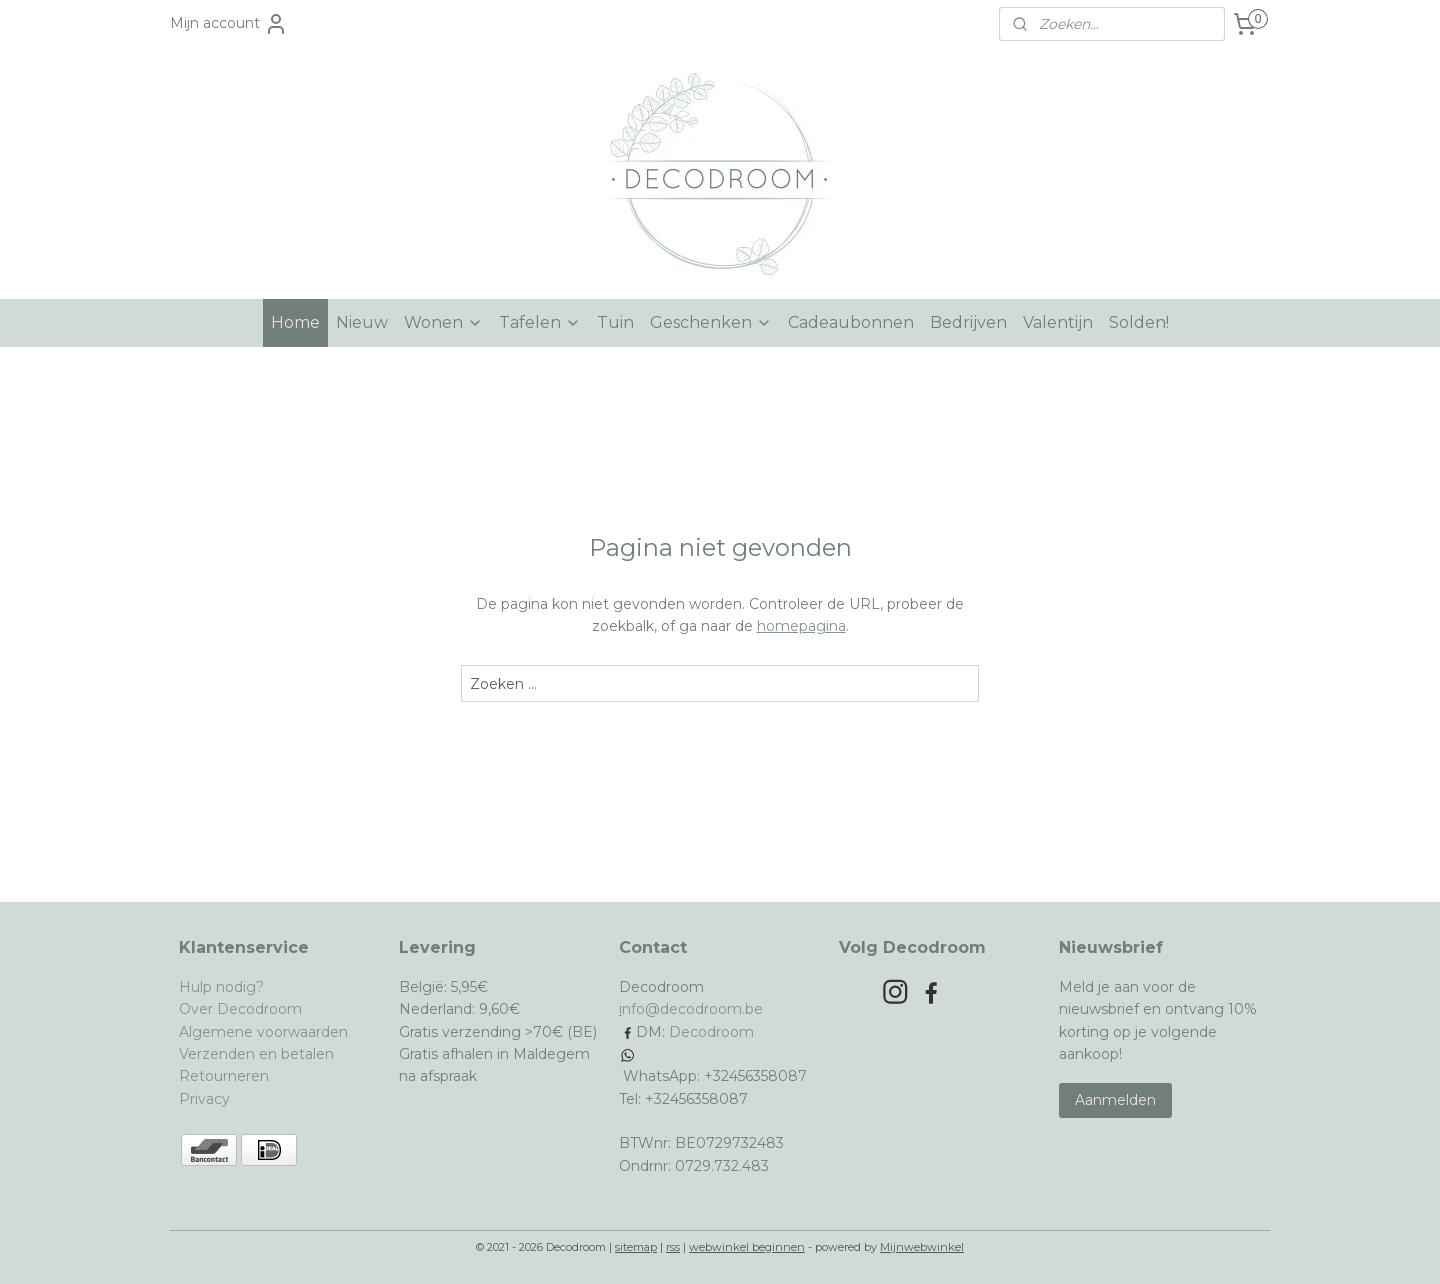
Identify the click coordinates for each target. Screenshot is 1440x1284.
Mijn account (229, 24)
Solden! (1139, 322)
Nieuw (362, 322)
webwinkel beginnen (747, 1247)
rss (673, 1247)
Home (295, 322)
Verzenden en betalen (256, 1054)
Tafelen (540, 322)
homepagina (801, 626)
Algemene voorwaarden (263, 1032)
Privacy (204, 1099)
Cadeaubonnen (851, 322)
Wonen (443, 322)
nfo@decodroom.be (692, 1009)
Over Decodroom (240, 1009)
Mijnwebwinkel (922, 1247)
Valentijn (1058, 322)
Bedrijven (968, 322)
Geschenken (711, 322)
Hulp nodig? (221, 987)
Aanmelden (1115, 1100)
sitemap (636, 1247)
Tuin (615, 322)
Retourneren (224, 1076)
